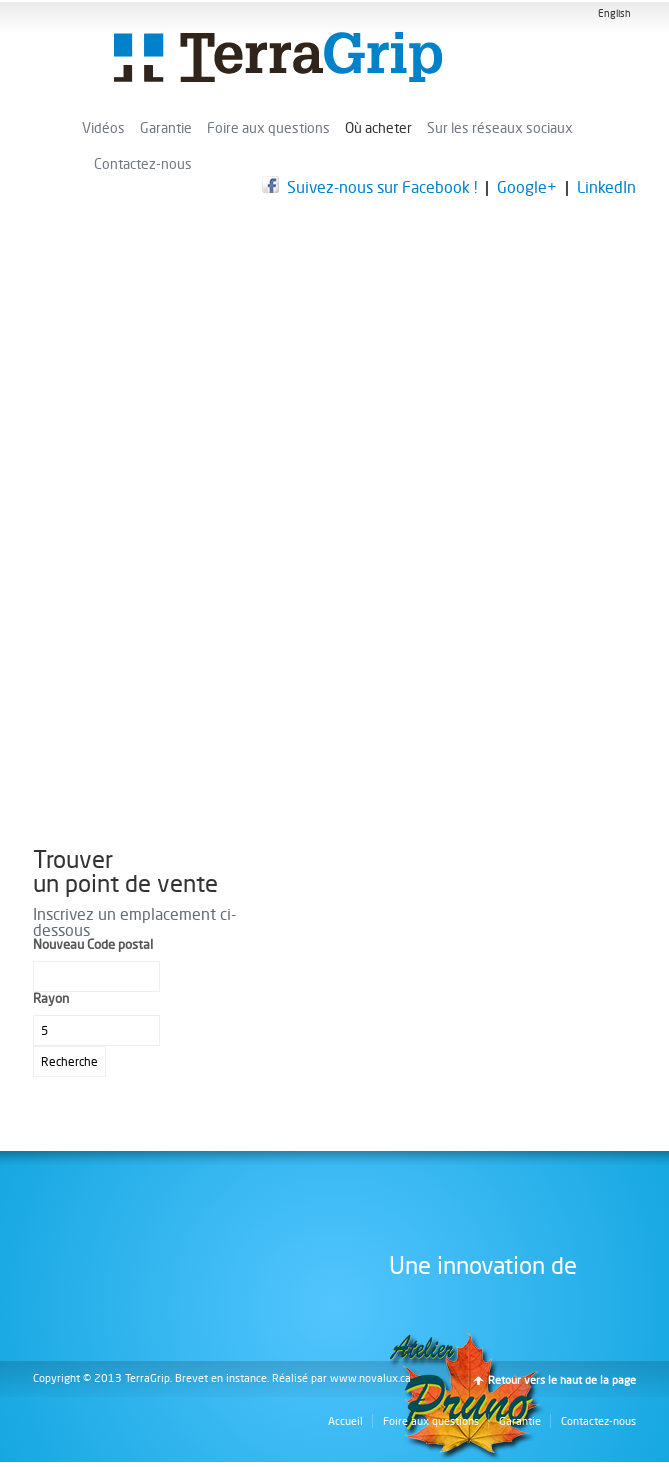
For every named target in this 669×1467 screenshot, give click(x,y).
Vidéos (103, 128)
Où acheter (378, 128)
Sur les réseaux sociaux (500, 128)
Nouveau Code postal (93, 944)
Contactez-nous (143, 164)
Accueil (345, 1421)
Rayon (51, 998)
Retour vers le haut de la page (562, 1380)
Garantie (166, 128)
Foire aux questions (268, 128)
